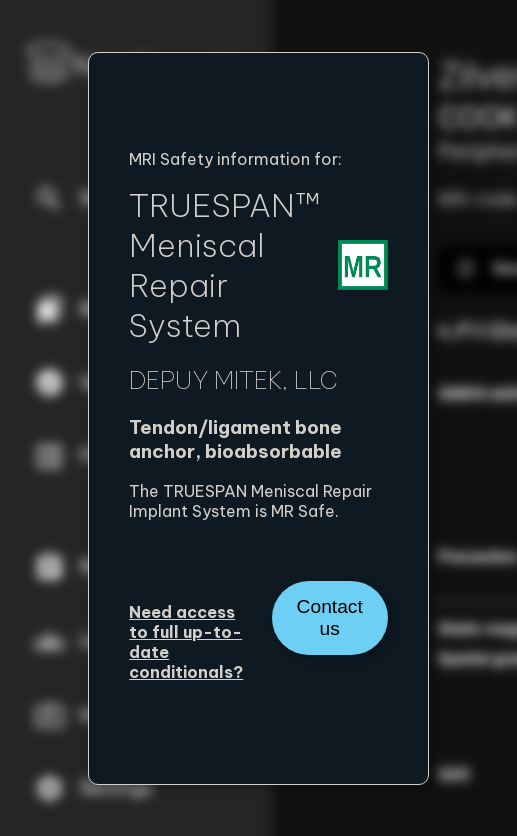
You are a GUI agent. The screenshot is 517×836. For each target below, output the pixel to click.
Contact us (330, 617)
